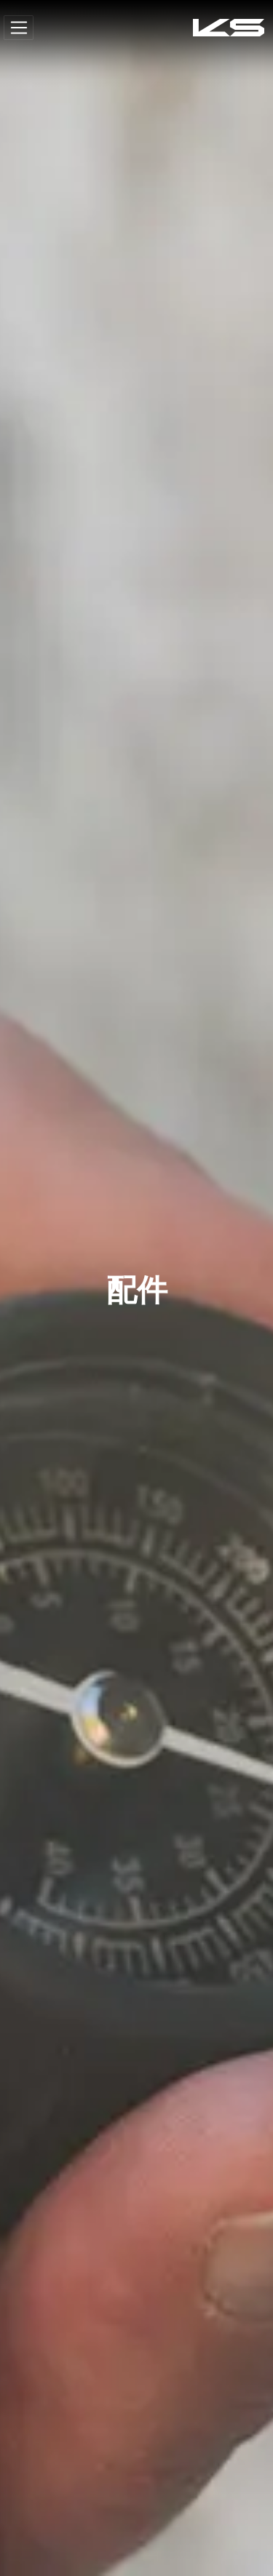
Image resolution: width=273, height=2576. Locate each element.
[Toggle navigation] (18, 27)
